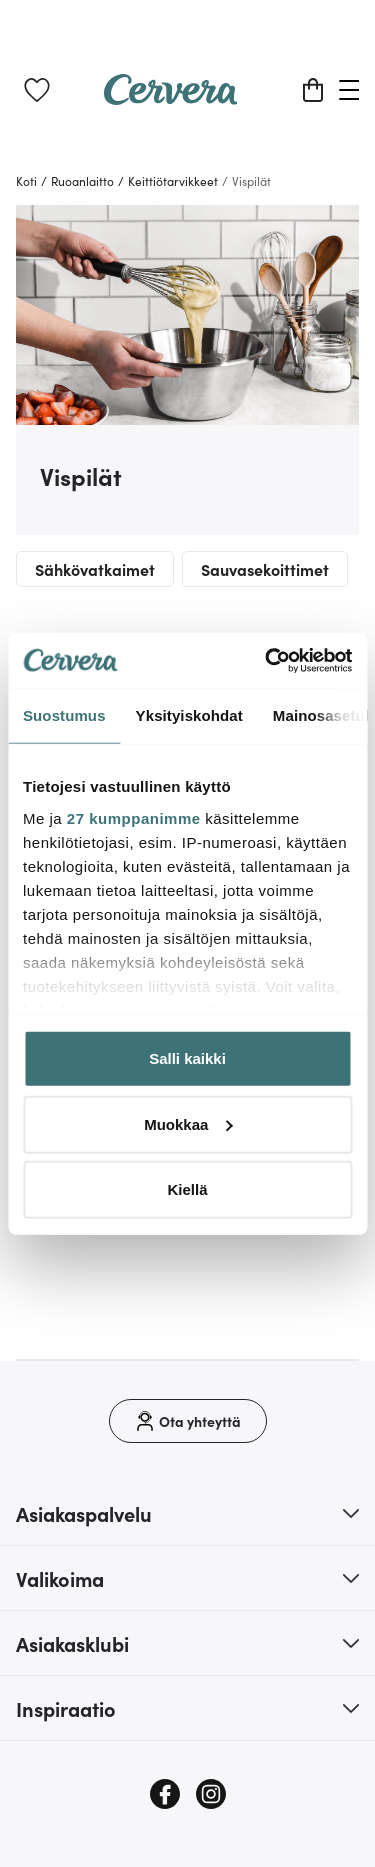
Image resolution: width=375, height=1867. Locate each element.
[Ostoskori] (313, 90)
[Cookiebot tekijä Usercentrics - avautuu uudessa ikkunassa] (267, 660)
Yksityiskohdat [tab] (189, 715)
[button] (187, 1513)
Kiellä (187, 1189)
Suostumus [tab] (64, 715)
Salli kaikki (187, 1058)
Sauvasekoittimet (265, 569)
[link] (37, 90)
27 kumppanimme (134, 817)
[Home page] (171, 98)
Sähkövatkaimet (95, 569)
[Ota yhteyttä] (188, 1421)
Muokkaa (188, 1123)
